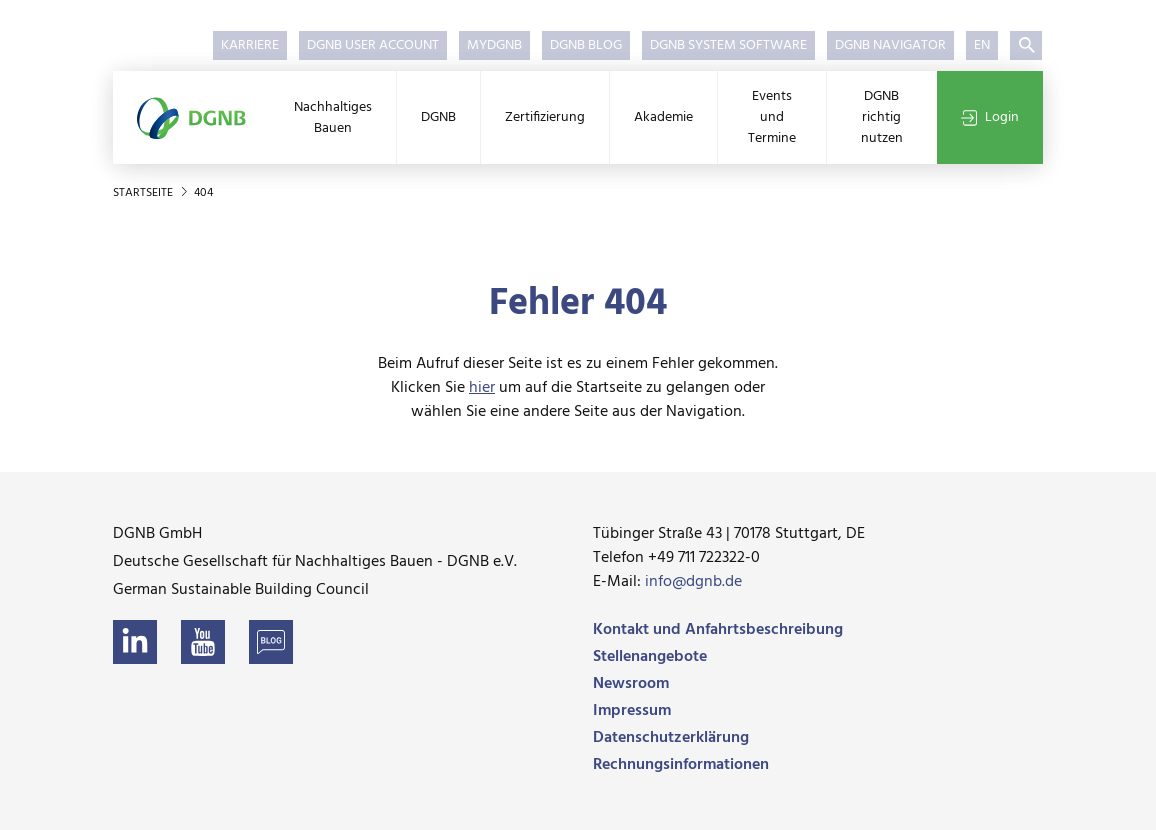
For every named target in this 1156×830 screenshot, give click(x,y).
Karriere (250, 45)
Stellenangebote (650, 657)
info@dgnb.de (693, 582)
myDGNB (494, 45)
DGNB (438, 117)
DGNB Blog (586, 45)
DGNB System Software (728, 45)
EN (982, 45)
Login (990, 117)
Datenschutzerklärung (671, 738)
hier (482, 388)
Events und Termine (772, 117)
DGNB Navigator (890, 45)
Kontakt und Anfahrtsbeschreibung (718, 630)
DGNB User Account (373, 45)
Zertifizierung (545, 117)
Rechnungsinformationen (681, 765)
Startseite (144, 193)
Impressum (632, 711)
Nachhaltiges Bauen (333, 118)
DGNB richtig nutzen (882, 117)
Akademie (663, 117)
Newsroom (631, 684)
